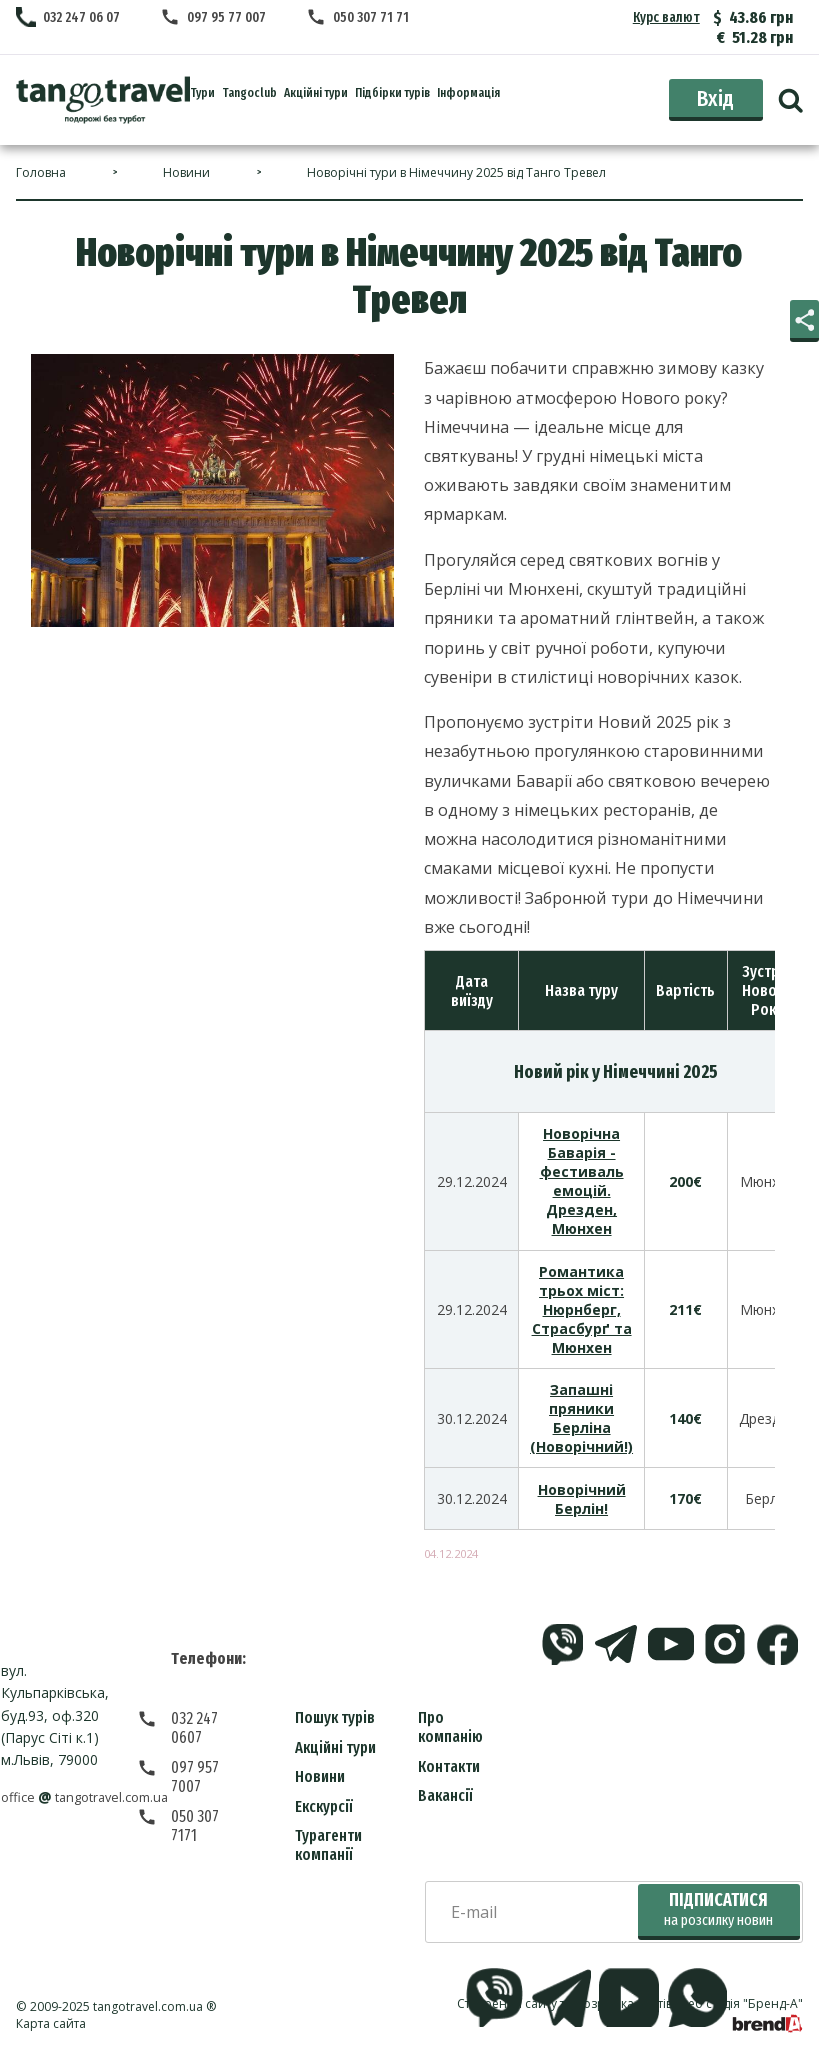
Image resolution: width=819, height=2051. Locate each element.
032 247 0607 (211, 1718)
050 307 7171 (209, 1778)
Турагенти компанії (328, 1845)
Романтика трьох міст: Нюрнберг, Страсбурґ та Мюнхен (582, 1309)
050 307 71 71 (372, 17)
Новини (320, 1776)
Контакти (449, 1766)
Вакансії (445, 1795)
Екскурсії (324, 1806)
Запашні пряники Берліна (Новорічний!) (581, 1418)
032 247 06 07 (81, 17)
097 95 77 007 (228, 17)
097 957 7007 (211, 1748)
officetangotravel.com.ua (92, 1797)
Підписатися (718, 1909)
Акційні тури (335, 1747)
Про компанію (450, 1727)
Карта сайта (51, 2023)
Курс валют (667, 17)
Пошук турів (335, 1717)
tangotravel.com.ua (148, 2006)
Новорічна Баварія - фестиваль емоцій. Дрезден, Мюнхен (582, 1181)
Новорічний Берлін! (582, 1499)
